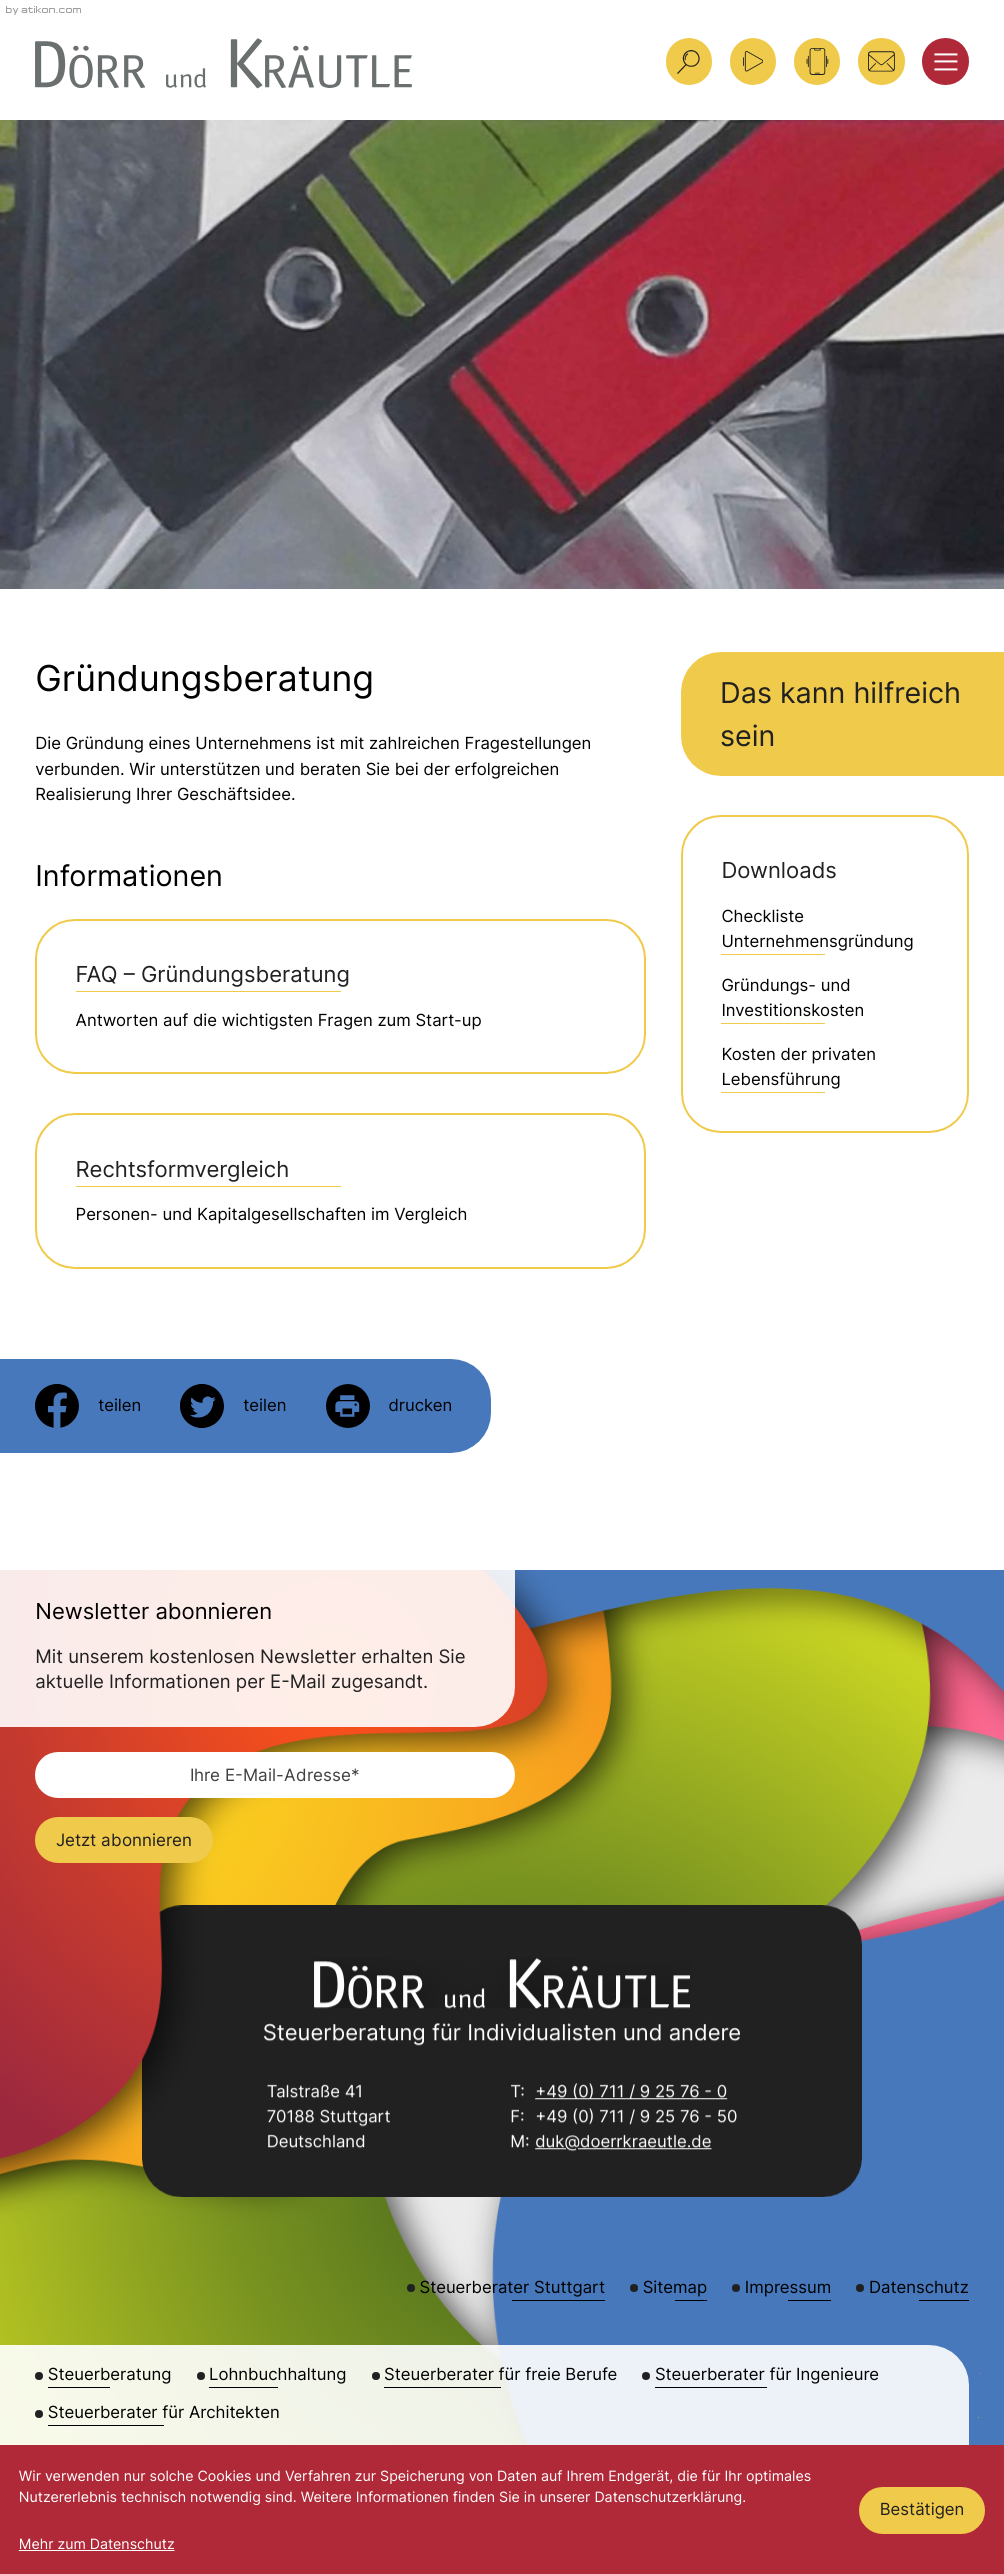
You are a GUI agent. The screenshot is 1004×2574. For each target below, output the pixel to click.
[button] (817, 61)
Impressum (788, 2288)
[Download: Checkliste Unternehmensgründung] (824, 930)
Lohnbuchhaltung (277, 2375)
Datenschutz (919, 2288)
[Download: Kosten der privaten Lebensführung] (824, 1068)
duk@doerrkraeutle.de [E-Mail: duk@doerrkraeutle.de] (623, 2144)
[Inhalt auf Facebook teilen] (88, 1406)
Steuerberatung (110, 2375)
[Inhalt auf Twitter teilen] (233, 1406)
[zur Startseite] (223, 63)
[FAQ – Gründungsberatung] (340, 996)
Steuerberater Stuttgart (512, 2288)
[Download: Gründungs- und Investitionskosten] (824, 999)
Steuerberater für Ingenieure (767, 2375)
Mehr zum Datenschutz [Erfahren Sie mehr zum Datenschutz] (97, 2544)
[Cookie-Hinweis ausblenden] (922, 2510)
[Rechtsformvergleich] (340, 1190)
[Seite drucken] (389, 1406)
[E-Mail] (275, 1775)
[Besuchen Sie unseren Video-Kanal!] (753, 61)
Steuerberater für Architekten (164, 2413)
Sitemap (675, 2288)
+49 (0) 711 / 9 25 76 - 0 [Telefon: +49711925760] (631, 2094)
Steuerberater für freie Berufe (500, 2375)
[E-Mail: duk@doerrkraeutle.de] (881, 61)
